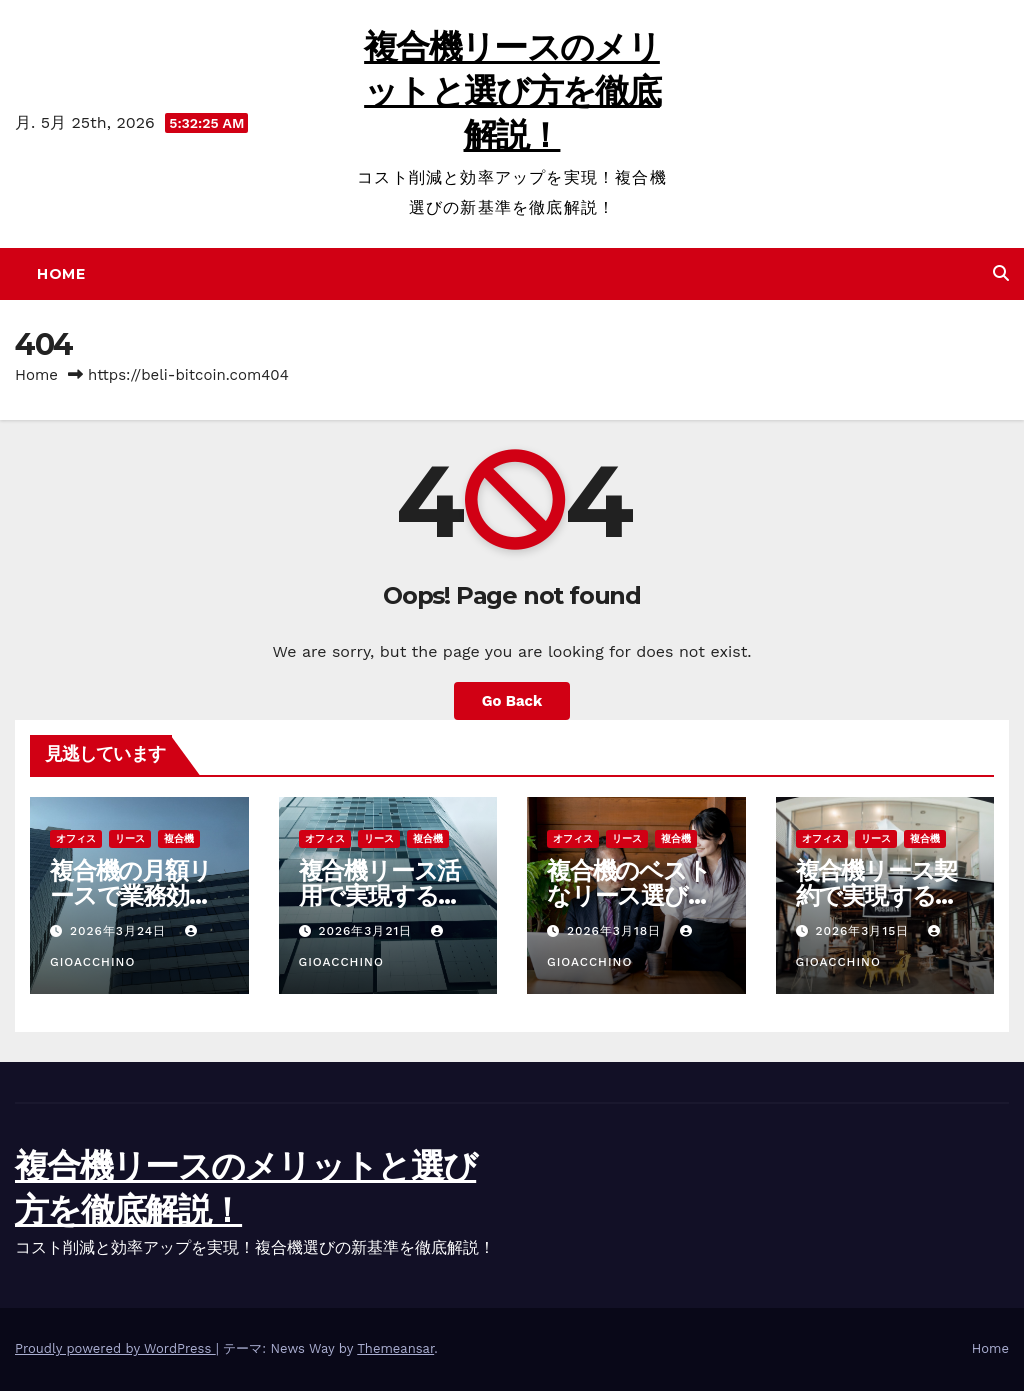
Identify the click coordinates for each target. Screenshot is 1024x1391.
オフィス (76, 838)
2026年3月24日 (120, 931)
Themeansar (395, 1348)
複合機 (179, 838)
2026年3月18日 (616, 931)
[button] (1001, 273)
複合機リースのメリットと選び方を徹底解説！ (512, 91)
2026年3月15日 (864, 931)
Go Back (512, 701)
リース (130, 838)
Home (61, 274)
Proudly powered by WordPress (115, 1348)
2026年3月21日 (367, 931)
